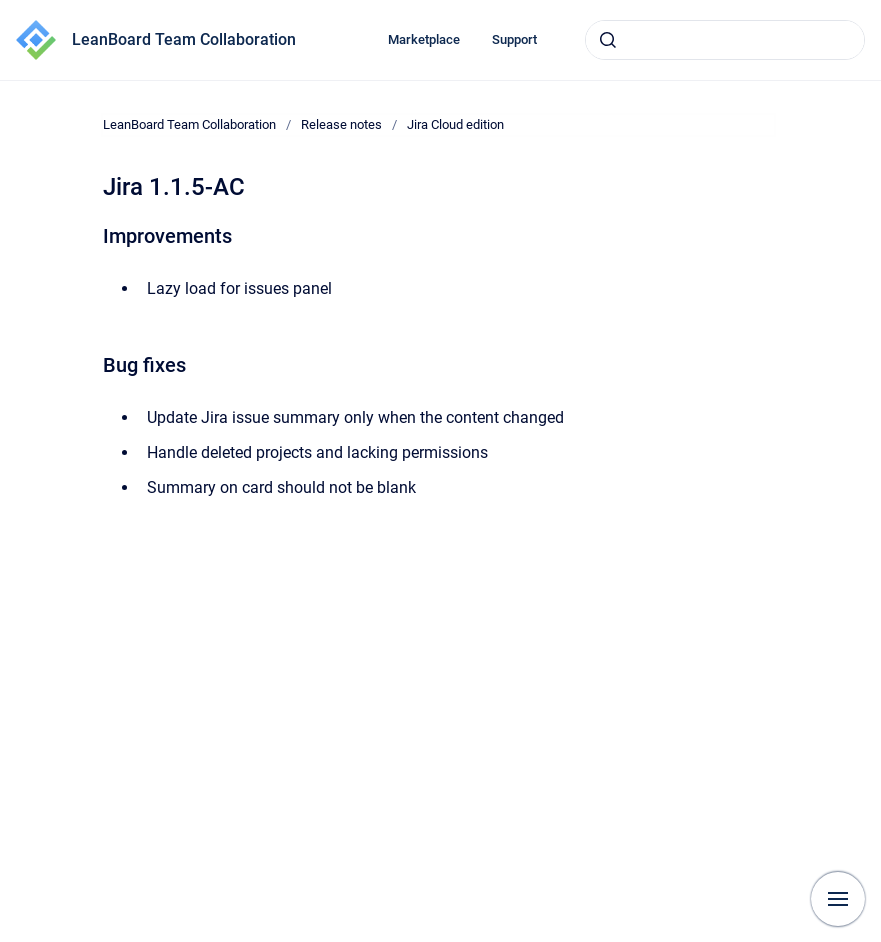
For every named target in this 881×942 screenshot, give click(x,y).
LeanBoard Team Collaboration (184, 39)
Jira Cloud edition (455, 124)
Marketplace (424, 39)
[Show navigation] (838, 899)
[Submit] (608, 40)
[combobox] (725, 40)
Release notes (341, 124)
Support (514, 39)
